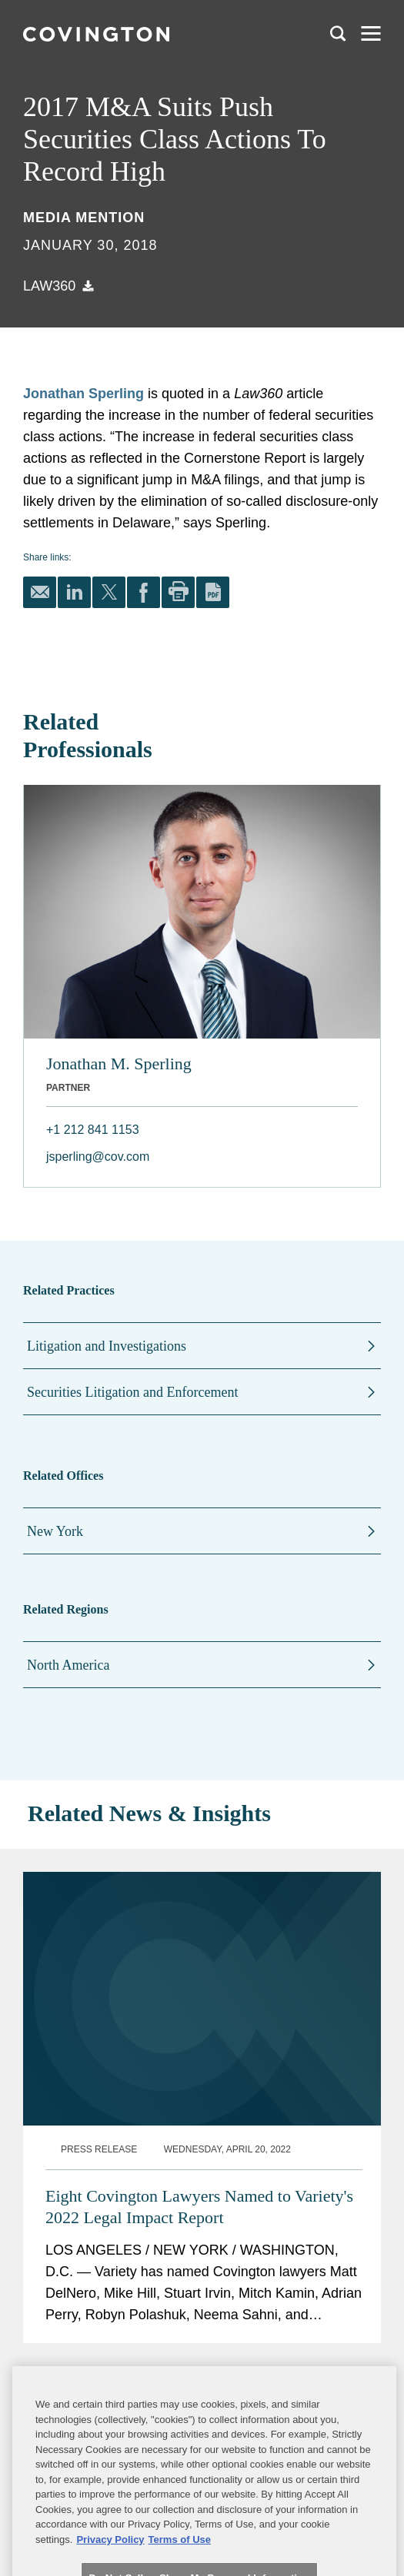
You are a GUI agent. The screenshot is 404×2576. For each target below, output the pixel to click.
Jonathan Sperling (83, 393)
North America (68, 1665)
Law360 (49, 286)
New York (55, 1531)
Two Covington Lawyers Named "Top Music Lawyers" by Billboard (197, 2225)
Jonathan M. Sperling (119, 1063)
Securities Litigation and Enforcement (132, 1392)
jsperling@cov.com (97, 1156)
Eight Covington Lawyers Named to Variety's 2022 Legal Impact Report (199, 1969)
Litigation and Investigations (106, 1346)
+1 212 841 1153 (92, 1129)
